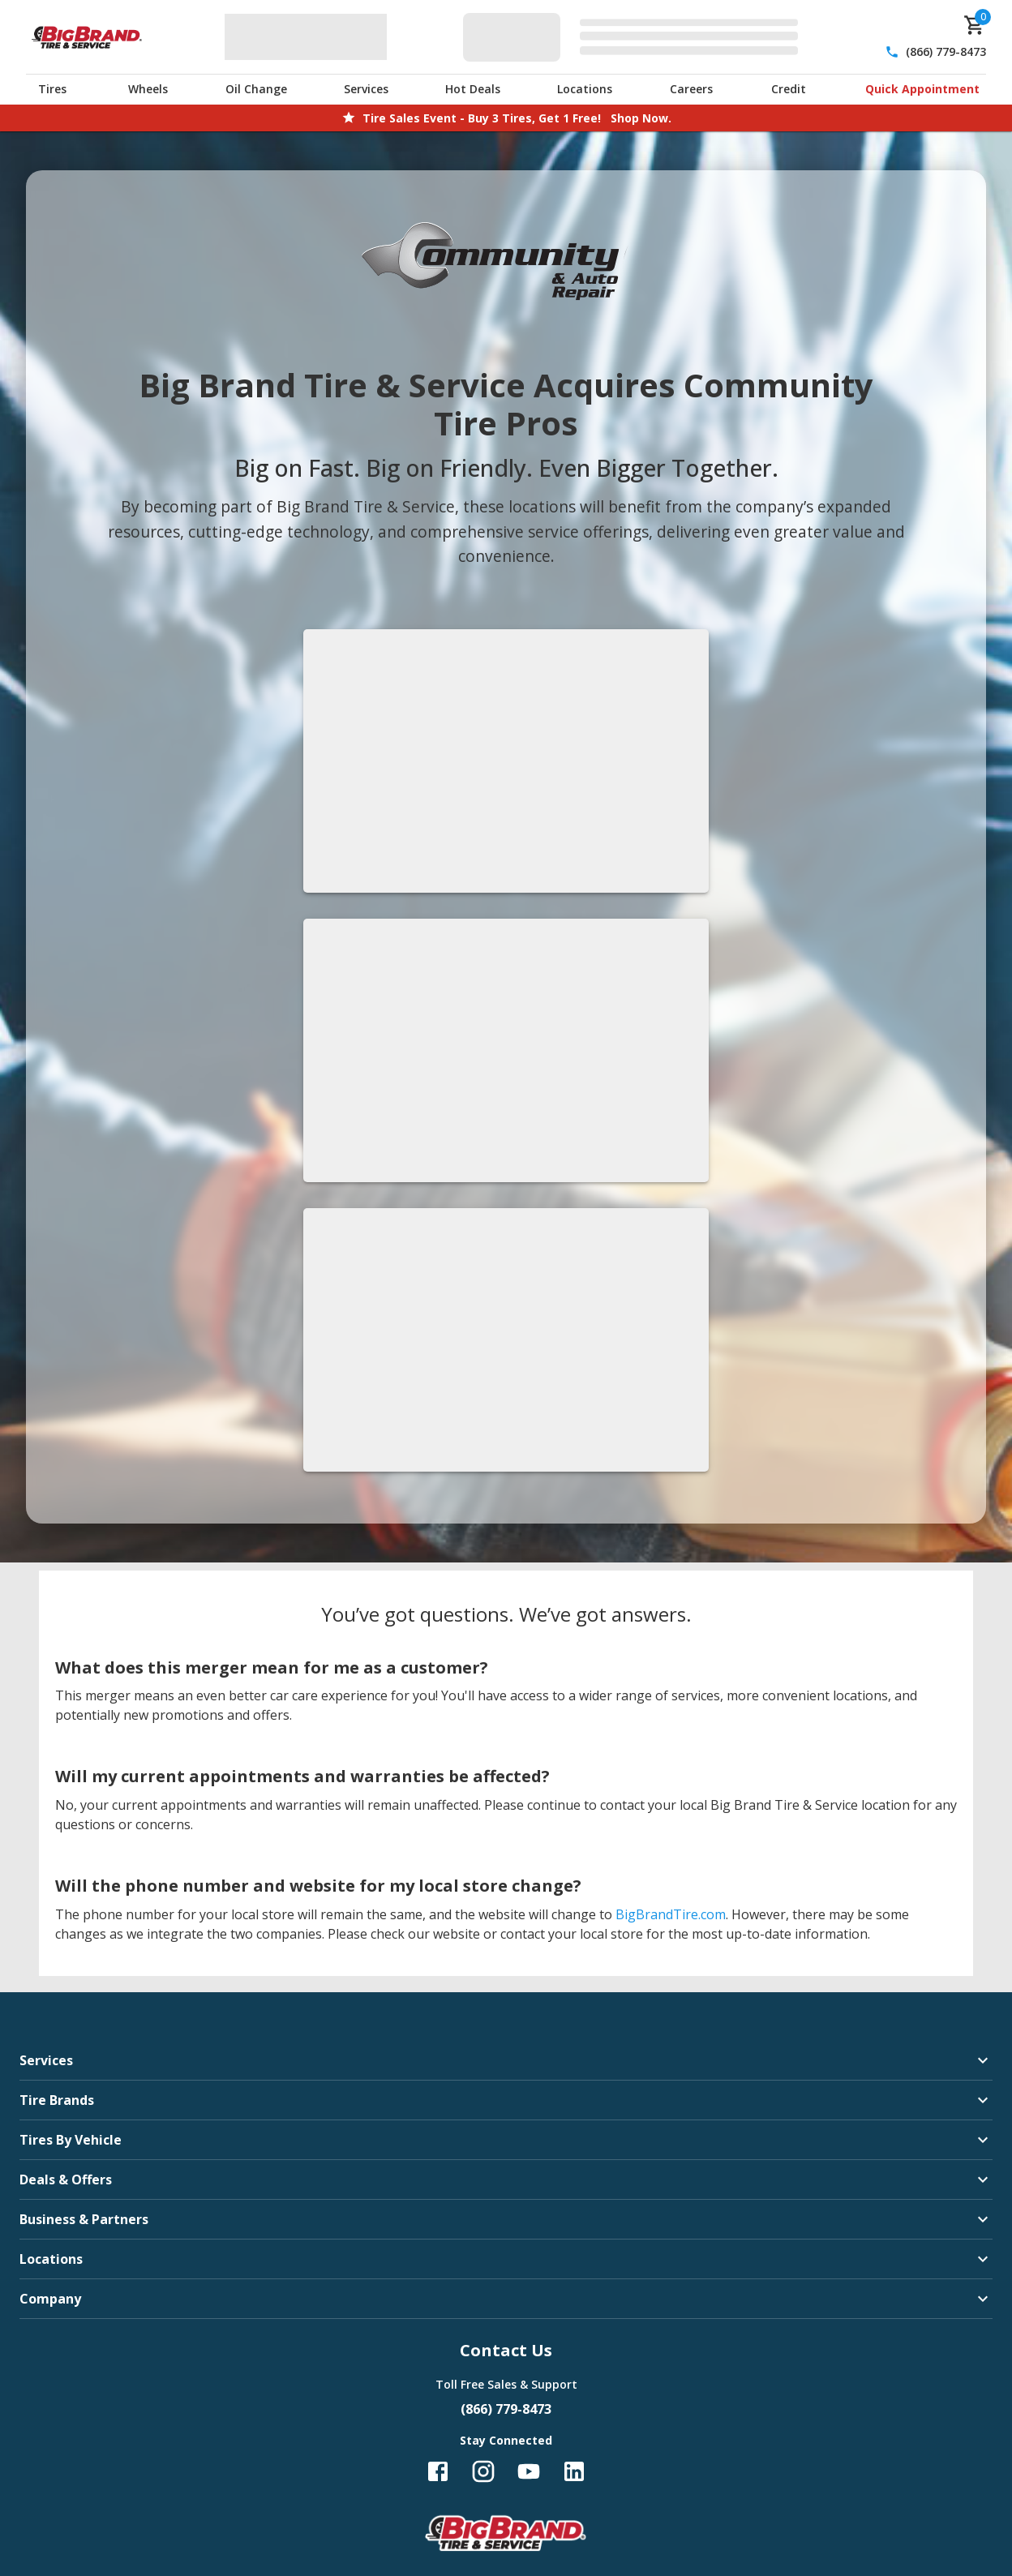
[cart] (974, 25)
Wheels (148, 88)
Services (366, 88)
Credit (788, 88)
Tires (52, 88)
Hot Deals (472, 88)
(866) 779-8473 (946, 51)
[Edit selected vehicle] (635, 37)
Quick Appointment (922, 88)
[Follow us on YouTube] (529, 2471)
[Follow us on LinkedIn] (574, 2471)
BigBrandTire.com (670, 1914)
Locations (584, 88)
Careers (691, 88)
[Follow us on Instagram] (483, 2471)
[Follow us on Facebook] (438, 2471)
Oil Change (256, 88)
